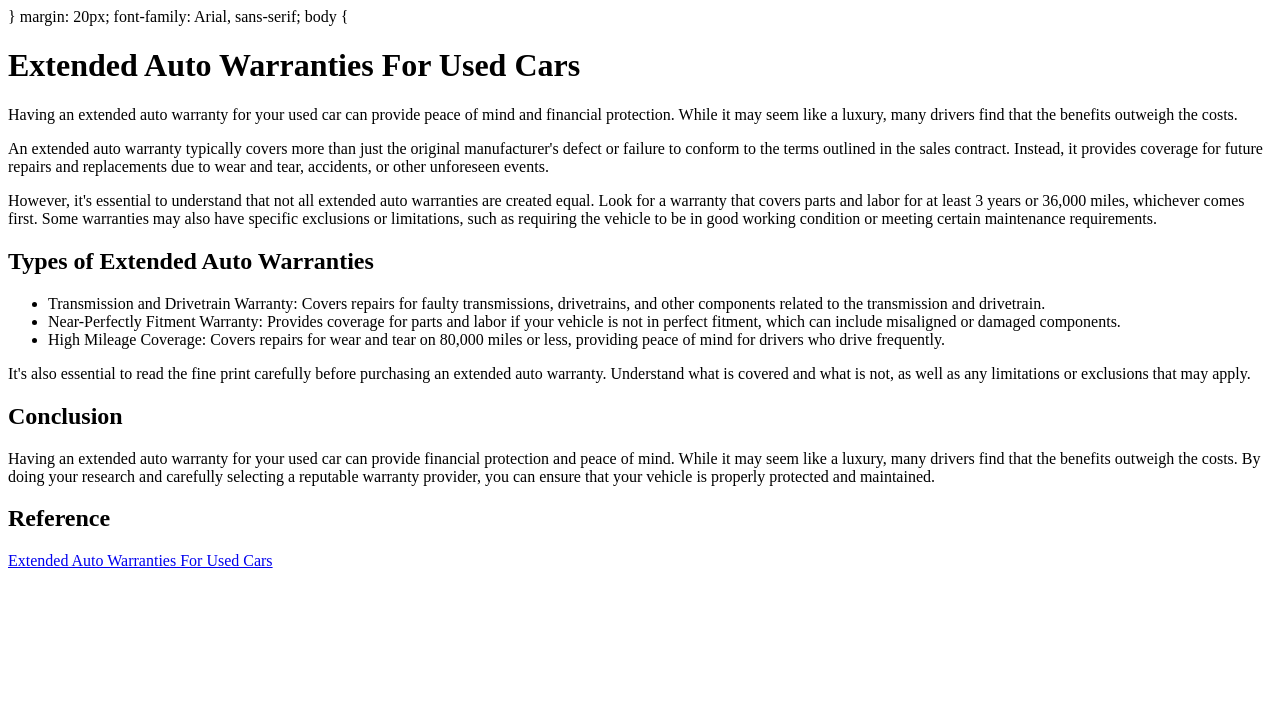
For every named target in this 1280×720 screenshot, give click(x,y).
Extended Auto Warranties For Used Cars (140, 560)
